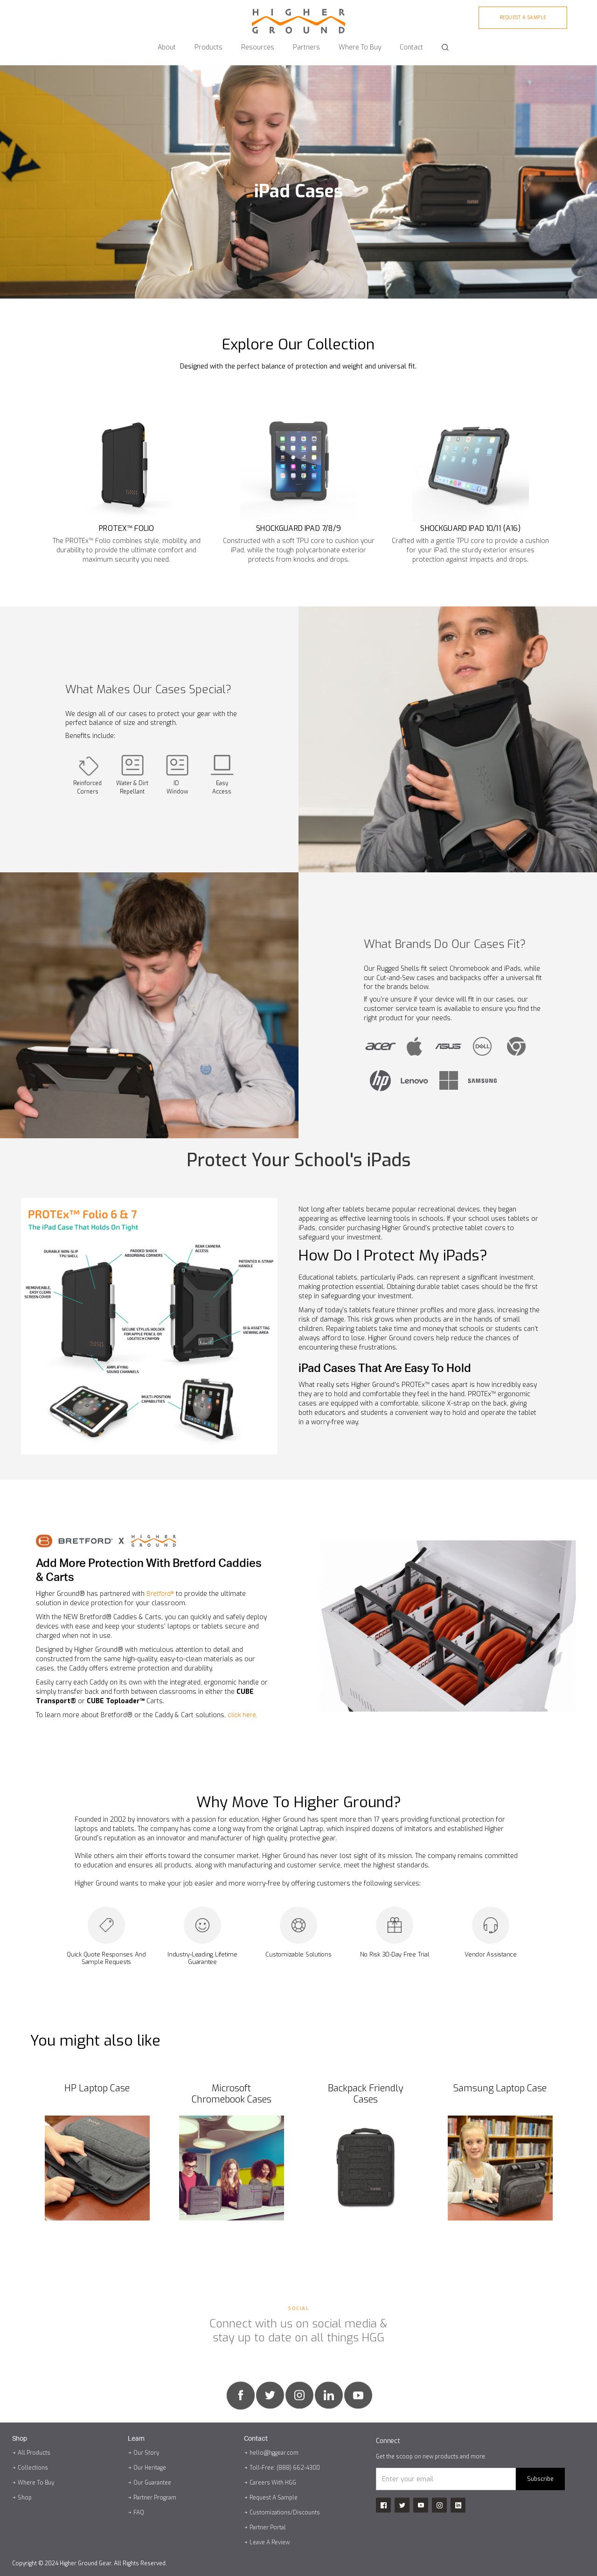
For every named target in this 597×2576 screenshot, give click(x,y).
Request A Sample (274, 2497)
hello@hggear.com (274, 2453)
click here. (242, 1715)
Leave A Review (270, 2542)
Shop (25, 2497)
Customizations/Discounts (285, 2512)
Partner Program (154, 2497)
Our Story (146, 2453)
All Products (34, 2453)
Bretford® (160, 1594)
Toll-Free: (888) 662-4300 (285, 2468)
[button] (166, 43)
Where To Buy (36, 2482)
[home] (298, 17)
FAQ (138, 2512)
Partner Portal (268, 2527)
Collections (33, 2468)
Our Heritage (149, 2468)
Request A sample (523, 17)
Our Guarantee (152, 2482)
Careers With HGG (273, 2482)
